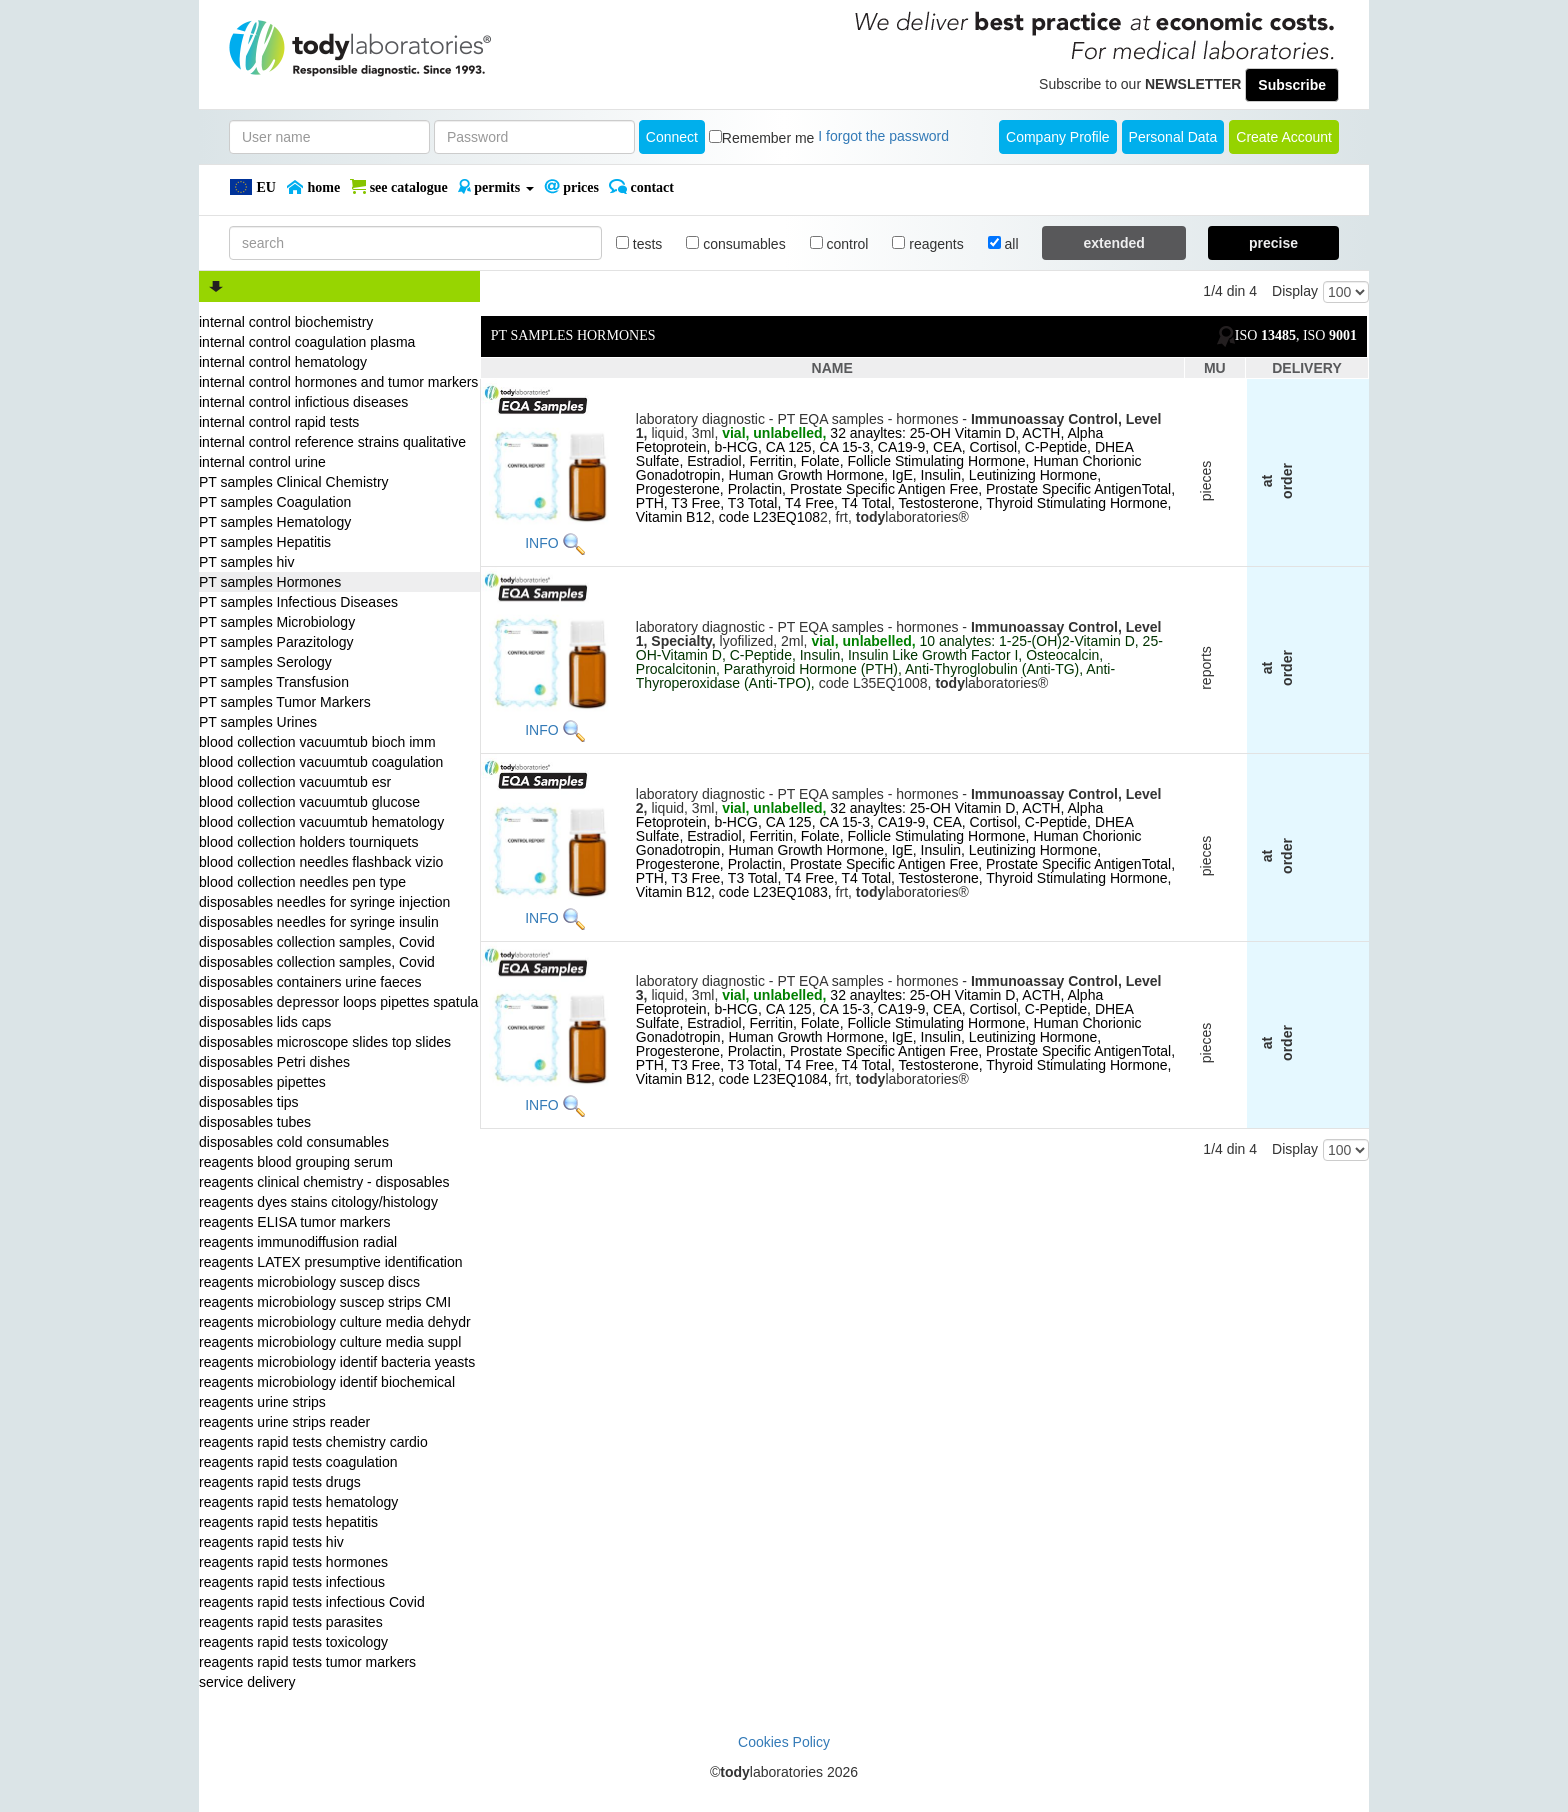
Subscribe (1292, 85)
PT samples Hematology (275, 522)
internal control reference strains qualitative (332, 442)
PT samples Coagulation (275, 502)
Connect (672, 137)
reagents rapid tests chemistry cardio (313, 1442)
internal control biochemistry (286, 322)
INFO (541, 542)
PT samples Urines (258, 722)
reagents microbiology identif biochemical (327, 1382)
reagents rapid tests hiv (271, 1542)
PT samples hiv (246, 562)
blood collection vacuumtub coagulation (321, 762)
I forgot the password (883, 136)
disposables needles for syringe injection (324, 902)
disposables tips (249, 1102)
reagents (927, 244)
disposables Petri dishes (274, 1062)
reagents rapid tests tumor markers (307, 1662)
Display (1295, 291)
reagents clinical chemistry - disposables (324, 1182)
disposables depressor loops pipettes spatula (338, 1002)
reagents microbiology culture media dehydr (335, 1322)
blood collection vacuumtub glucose (309, 802)
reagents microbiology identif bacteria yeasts (337, 1362)
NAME (832, 368)
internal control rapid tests (279, 422)
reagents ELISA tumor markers (294, 1222)
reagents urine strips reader (284, 1422)
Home (313, 187)
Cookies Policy (784, 1742)
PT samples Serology (265, 662)
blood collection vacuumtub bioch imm (317, 742)
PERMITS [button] (496, 187)
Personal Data (1173, 137)
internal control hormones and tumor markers (338, 382)
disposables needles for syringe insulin (319, 922)
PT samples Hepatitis (265, 542)
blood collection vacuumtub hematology (321, 822)
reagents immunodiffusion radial (298, 1242)
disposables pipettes (262, 1082)
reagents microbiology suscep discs (309, 1282)
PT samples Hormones (270, 582)
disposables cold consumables (294, 1142)
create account (1284, 137)
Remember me (768, 138)
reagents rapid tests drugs (280, 1482)
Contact (641, 187)
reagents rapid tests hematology (298, 1502)
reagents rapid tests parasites (291, 1622)
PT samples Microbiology (277, 622)
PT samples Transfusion (274, 682)
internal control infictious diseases (303, 402)
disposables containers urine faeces (310, 982)
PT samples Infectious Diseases (298, 602)
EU (252, 187)
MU (1215, 368)
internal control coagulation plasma (307, 342)
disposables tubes (255, 1122)
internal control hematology (283, 362)
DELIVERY (1307, 368)
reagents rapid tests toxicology (293, 1642)
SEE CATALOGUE (399, 187)
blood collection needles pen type (302, 882)
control (839, 244)
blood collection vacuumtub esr (295, 782)
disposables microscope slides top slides (325, 1042)
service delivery (247, 1682)
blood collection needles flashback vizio (321, 862)
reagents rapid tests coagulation (298, 1462)
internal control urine (262, 462)
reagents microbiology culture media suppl (330, 1342)
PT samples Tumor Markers (285, 702)
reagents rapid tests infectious (292, 1582)
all (1003, 244)
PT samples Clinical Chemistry (294, 482)
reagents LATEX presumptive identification (331, 1262)
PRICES (571, 187)
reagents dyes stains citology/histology (318, 1202)
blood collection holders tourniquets (308, 842)
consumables (735, 244)
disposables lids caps (265, 1022)
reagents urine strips (262, 1402)
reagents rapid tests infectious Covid (312, 1602)
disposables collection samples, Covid (317, 942)
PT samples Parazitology (276, 642)
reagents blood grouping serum (296, 1162)
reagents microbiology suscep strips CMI (325, 1302)
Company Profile (1058, 137)
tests (639, 244)
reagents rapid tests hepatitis (288, 1522)
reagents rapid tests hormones (293, 1562)
